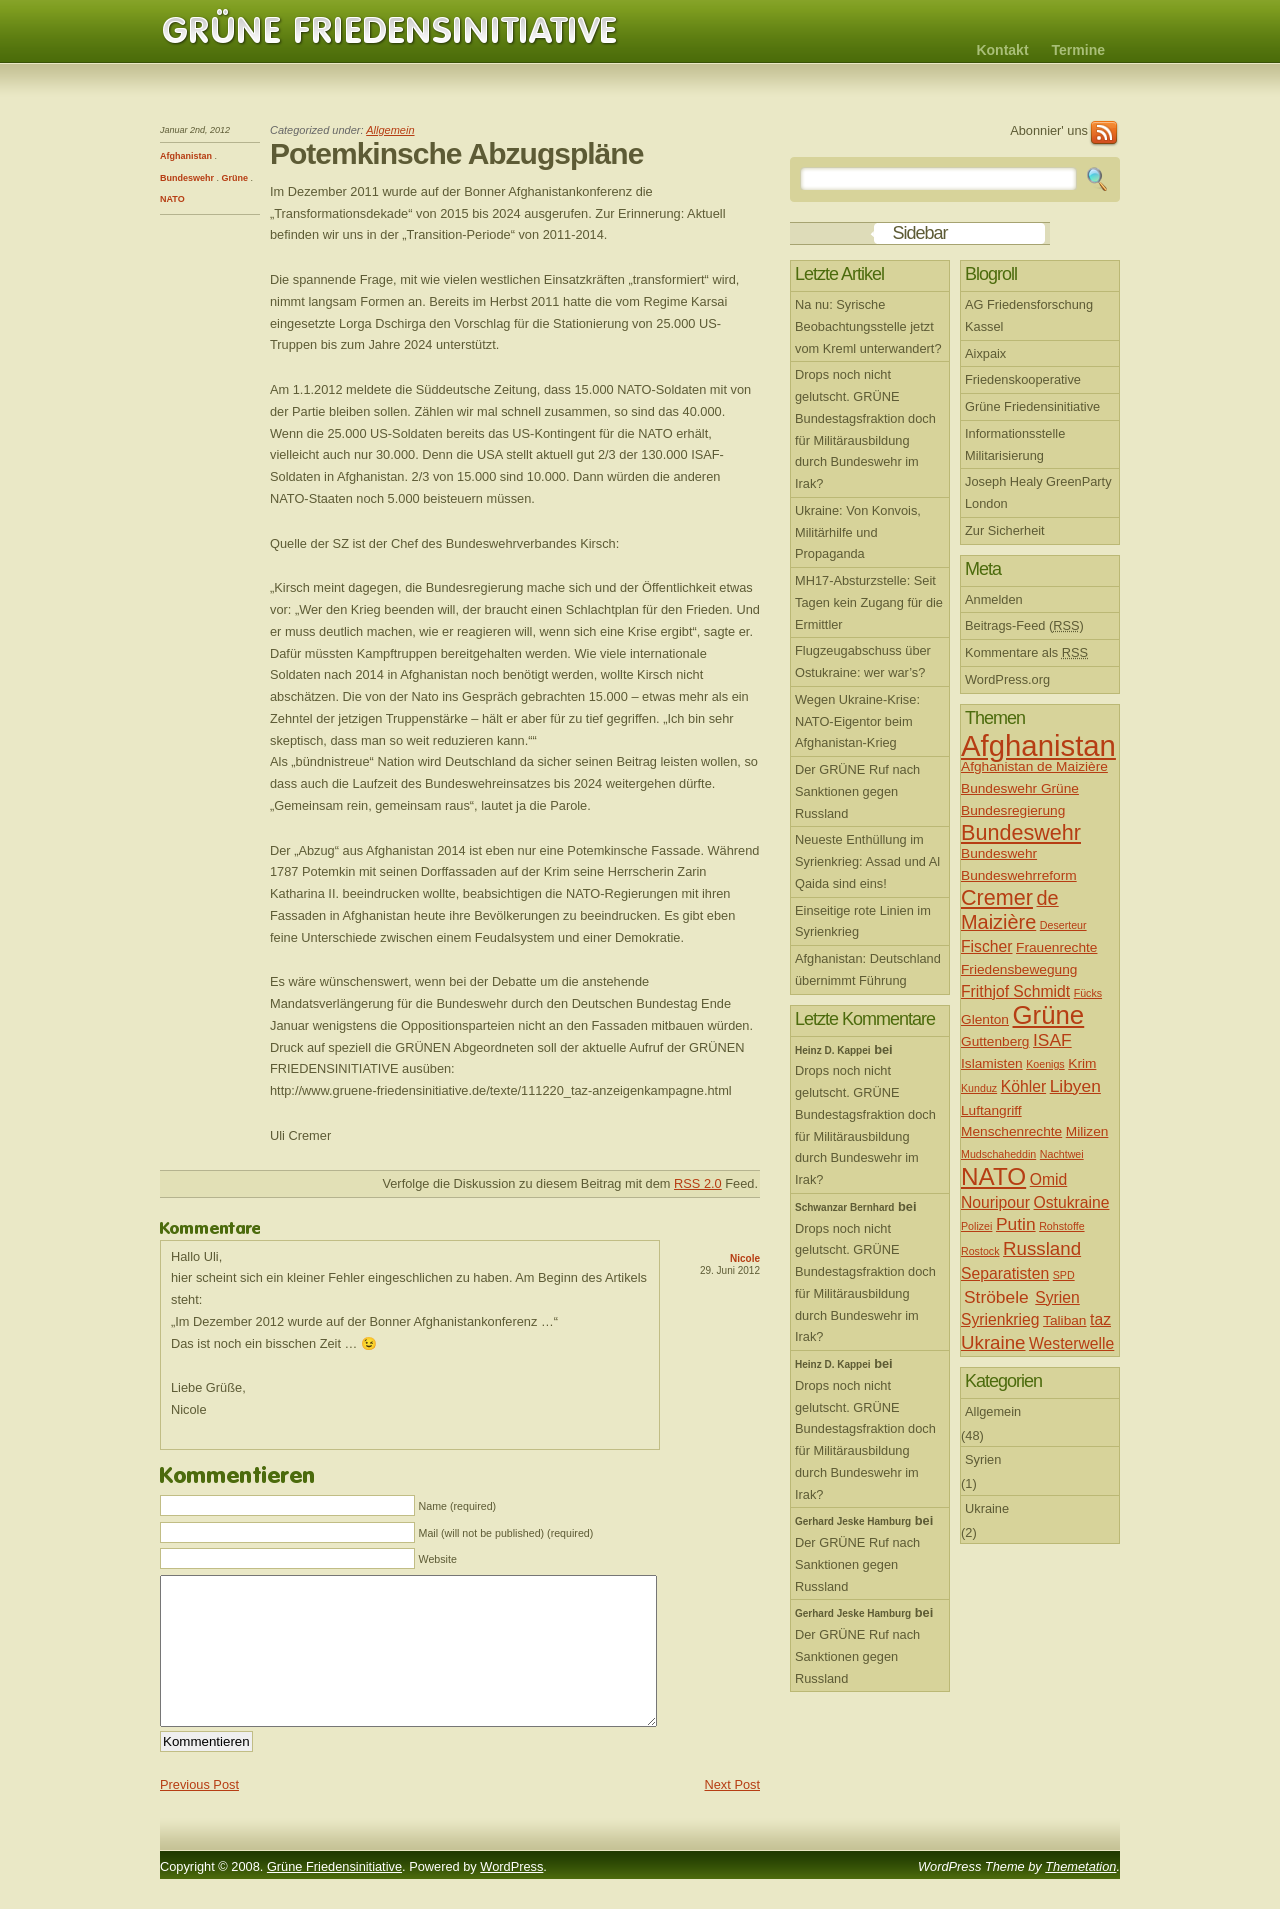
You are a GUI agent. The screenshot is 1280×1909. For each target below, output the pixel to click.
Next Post (732, 1814)
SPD (1064, 1275)
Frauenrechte (1056, 947)
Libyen (1075, 1086)
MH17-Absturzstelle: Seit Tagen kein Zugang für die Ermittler (869, 602)
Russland (1042, 1248)
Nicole (745, 1258)
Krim (1082, 1063)
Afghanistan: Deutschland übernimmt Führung (868, 969)
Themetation (1080, 1896)
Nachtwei (1062, 1154)
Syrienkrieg (1000, 1319)
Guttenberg (995, 1041)
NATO (172, 199)
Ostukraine (1072, 1202)
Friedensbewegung (1019, 969)
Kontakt (1002, 50)
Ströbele (996, 1297)
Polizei (976, 1226)
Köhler (1023, 1086)
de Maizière (1010, 910)
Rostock (980, 1251)
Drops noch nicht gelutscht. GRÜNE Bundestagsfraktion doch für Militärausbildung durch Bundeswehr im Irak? (865, 429)
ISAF (1052, 1040)
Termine (1078, 50)
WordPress (511, 1896)
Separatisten (1005, 1273)
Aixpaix (985, 353)
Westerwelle (1071, 1343)
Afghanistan (186, 156)
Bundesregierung (1013, 810)
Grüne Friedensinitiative (390, 31)
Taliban (1064, 1320)
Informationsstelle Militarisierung (1015, 444)
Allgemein (390, 130)
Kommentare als (1026, 652)
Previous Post (199, 1814)
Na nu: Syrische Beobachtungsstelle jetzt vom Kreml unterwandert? (868, 326)
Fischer (986, 946)
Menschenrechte (1011, 1131)
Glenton (985, 1019)
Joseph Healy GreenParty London (1038, 492)
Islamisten (992, 1063)
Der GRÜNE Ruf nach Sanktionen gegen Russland (857, 791)
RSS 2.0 (698, 1183)
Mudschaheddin (998, 1154)
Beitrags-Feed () (1024, 625)
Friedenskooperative (1023, 379)
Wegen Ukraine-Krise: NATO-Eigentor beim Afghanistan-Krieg (857, 721)
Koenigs (1045, 1064)
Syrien (1057, 1297)
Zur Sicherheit (1005, 530)
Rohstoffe (1061, 1226)
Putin (1016, 1224)
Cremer (997, 897)
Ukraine (993, 1342)
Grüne (235, 178)
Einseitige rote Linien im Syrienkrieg (863, 921)
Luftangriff (991, 1110)
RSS (1104, 133)
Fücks (1088, 993)
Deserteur (1063, 925)
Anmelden (994, 599)
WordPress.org (1007, 679)
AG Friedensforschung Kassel (1029, 315)
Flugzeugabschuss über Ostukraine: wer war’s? (863, 661)
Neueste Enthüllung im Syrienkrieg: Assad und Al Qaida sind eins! (867, 861)
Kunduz (979, 1088)
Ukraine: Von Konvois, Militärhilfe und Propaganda (858, 532)
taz (1100, 1319)
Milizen (1087, 1131)
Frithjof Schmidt (1015, 991)
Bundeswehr (187, 178)
